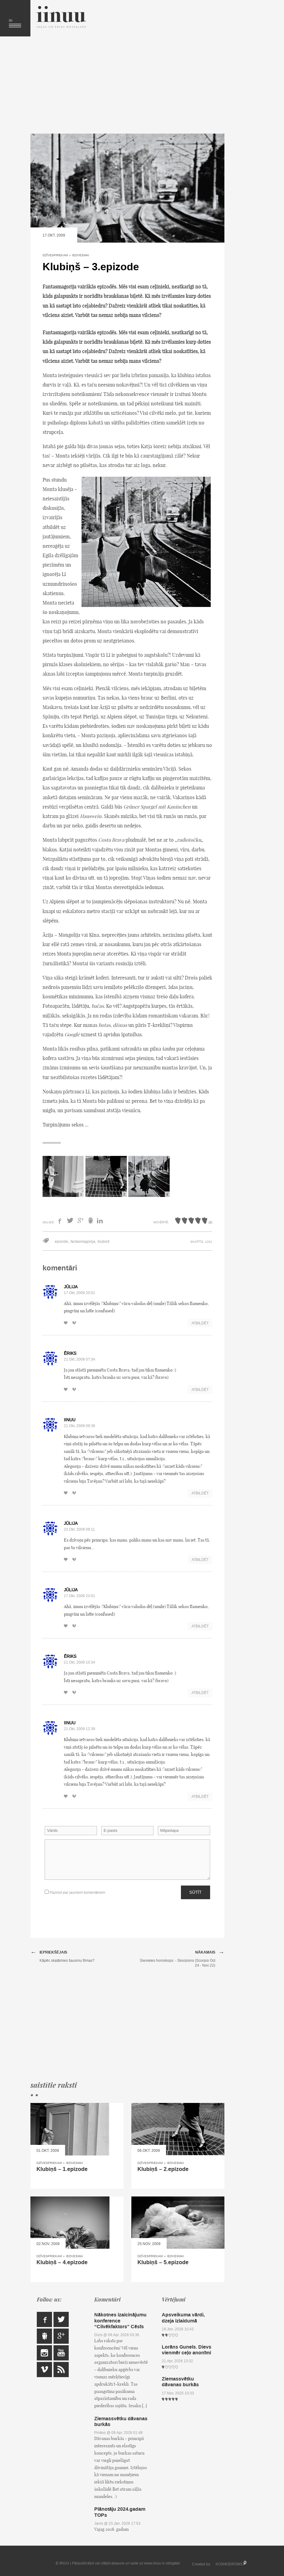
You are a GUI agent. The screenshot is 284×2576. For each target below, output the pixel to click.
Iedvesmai (80, 255)
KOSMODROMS (229, 2564)
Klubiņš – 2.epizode (163, 2169)
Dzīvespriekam (55, 255)
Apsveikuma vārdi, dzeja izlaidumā (183, 2317)
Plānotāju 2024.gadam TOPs (119, 2512)
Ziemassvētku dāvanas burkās (120, 2421)
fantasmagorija (83, 1241)
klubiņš (103, 1241)
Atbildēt (200, 1323)
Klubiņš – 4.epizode (62, 2262)
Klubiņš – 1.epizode (62, 2169)
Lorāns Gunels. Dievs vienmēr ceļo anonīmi (186, 2349)
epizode (61, 1241)
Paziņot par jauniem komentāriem (75, 1892)
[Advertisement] (127, 85)
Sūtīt (195, 1892)
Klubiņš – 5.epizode (163, 2262)
